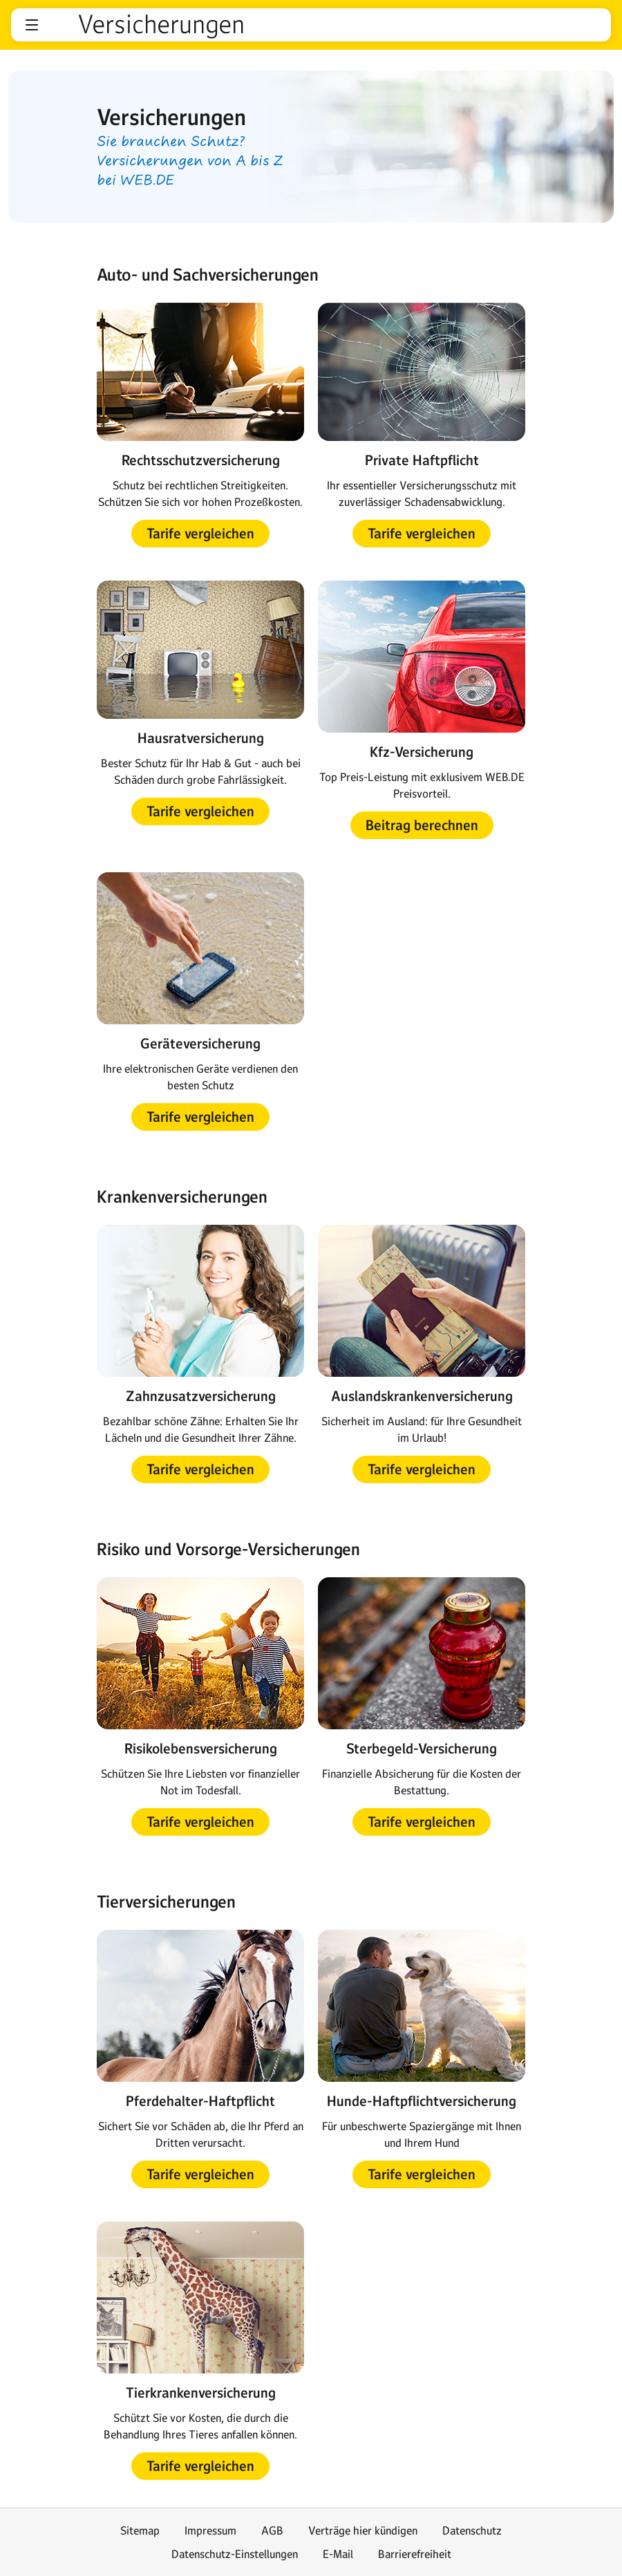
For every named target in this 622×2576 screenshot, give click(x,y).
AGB (272, 2530)
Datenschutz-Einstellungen (234, 2554)
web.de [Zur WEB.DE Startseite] (59, 25)
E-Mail (338, 2554)
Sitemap (140, 2530)
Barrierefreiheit (414, 2554)
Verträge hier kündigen (362, 2530)
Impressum (210, 2530)
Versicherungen (161, 25)
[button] (32, 25)
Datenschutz (472, 2530)
